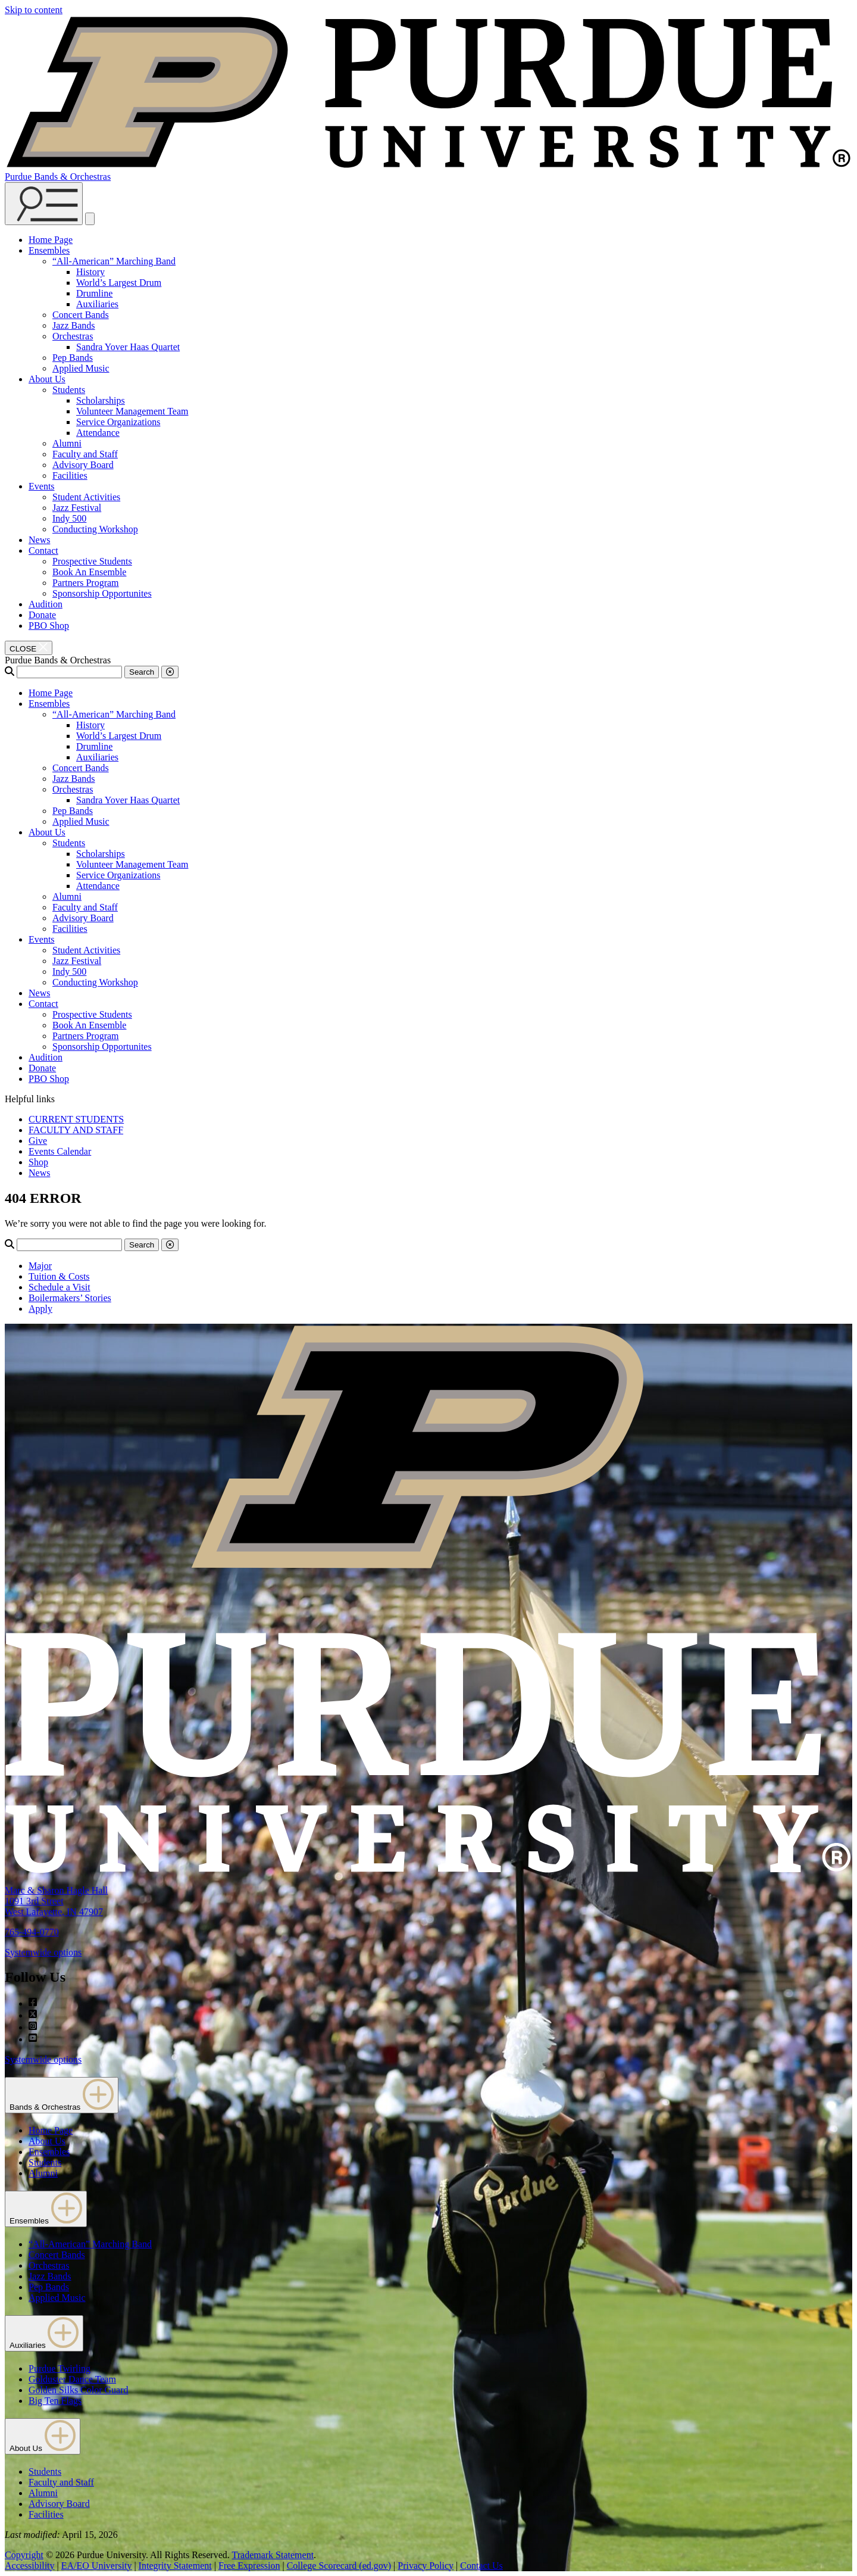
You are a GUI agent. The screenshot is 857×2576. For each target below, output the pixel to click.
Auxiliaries (97, 304)
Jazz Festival (76, 508)
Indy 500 (69, 518)
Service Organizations (118, 422)
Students (68, 390)
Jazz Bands (73, 325)
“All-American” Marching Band (114, 261)
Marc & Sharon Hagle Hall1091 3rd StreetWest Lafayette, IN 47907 (56, 1901)
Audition (45, 604)
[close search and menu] (90, 219)
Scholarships (100, 400)
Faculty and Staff (85, 454)
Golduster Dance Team (72, 2379)
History (90, 272)
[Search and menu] (44, 203)
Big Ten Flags (55, 2401)
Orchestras (72, 336)
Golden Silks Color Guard (79, 2390)
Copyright (24, 2555)
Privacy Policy (425, 2566)
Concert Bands (80, 315)
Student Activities (86, 497)
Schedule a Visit (59, 1287)
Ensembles (49, 250)
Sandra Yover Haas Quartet (128, 347)
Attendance (98, 433)
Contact (43, 550)
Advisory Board (83, 465)
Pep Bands (72, 358)
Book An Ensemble (89, 572)
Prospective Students (92, 561)
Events (42, 486)
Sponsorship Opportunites (102, 593)
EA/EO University (96, 2566)
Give (38, 1141)
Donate (42, 615)
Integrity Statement (175, 2566)
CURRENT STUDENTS (76, 1119)
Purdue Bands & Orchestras (58, 176)
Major (40, 1266)
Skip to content (33, 10)
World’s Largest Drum (118, 282)
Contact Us (481, 2566)
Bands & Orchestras (62, 2095)
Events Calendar (60, 1151)
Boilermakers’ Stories (70, 1298)
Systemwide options (43, 1952)
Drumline (94, 293)
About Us (47, 379)
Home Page (51, 240)
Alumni (67, 443)
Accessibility (30, 2566)
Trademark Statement (273, 2555)
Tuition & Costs (59, 1276)
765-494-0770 (32, 1932)
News (39, 540)
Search (141, 672)
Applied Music (81, 368)
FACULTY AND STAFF (76, 1130)
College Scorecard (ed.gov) (339, 2566)
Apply (40, 1308)
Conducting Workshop (95, 529)
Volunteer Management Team (132, 411)
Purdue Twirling (59, 2368)
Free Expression (249, 2566)
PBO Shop (49, 625)
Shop (38, 1162)
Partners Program (85, 583)
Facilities (69, 475)
